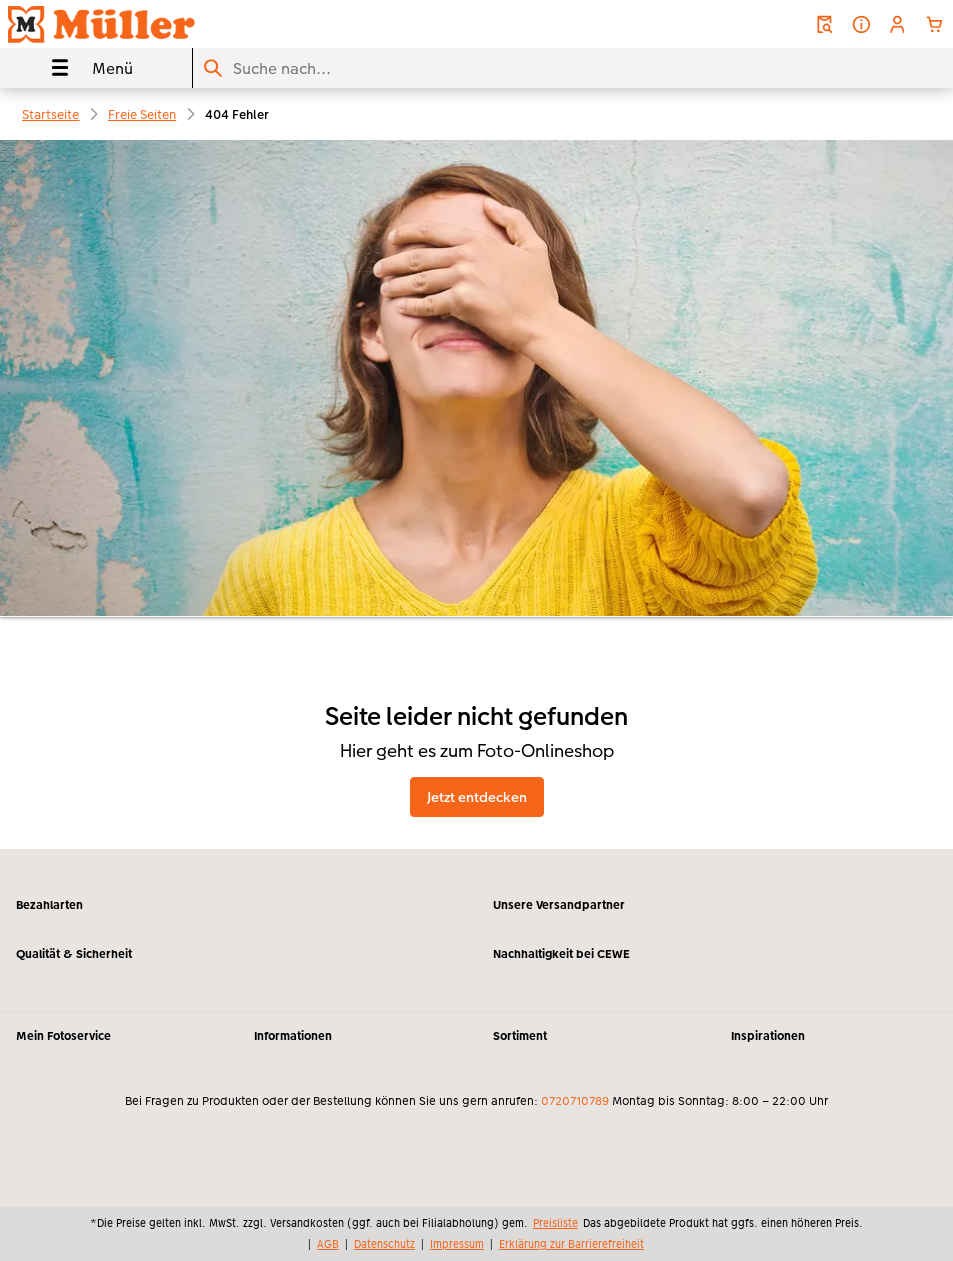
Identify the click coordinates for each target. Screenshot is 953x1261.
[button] (897, 24)
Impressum (457, 1244)
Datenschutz (384, 1244)
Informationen (293, 1036)
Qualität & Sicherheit (74, 954)
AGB (328, 1244)
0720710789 (575, 1101)
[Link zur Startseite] (188, 24)
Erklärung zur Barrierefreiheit (571, 1244)
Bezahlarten (49, 905)
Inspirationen (768, 1036)
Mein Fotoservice (63, 1036)
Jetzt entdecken (477, 797)
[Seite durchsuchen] (573, 68)
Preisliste (555, 1223)
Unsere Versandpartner (559, 905)
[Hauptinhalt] (476, 494)
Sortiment (520, 1036)
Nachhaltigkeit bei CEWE (561, 954)
